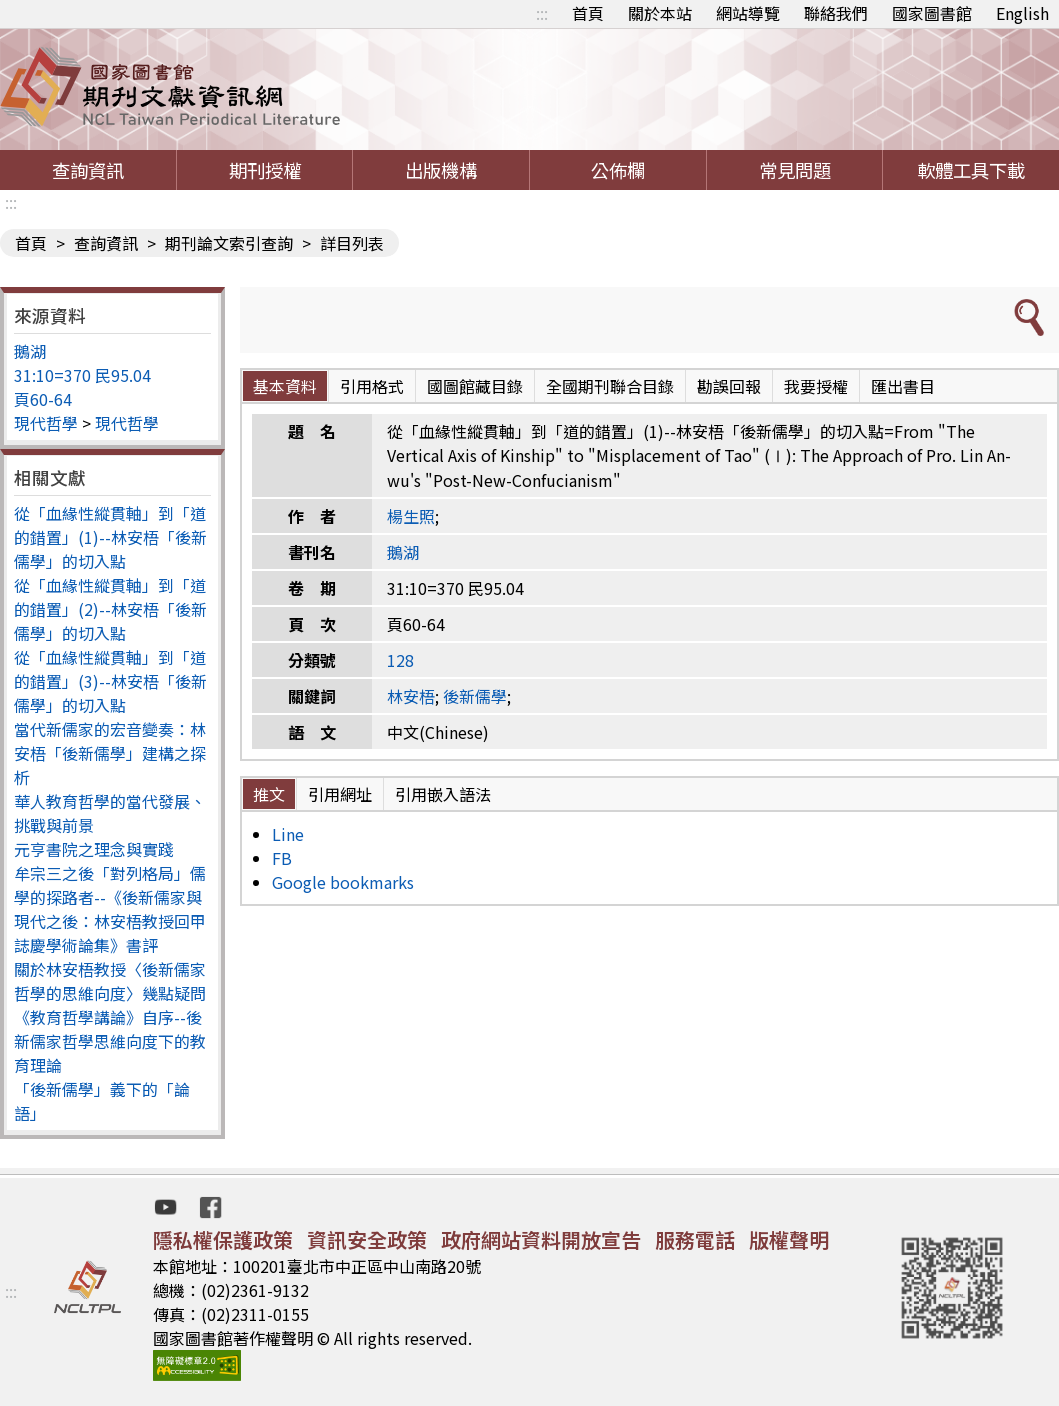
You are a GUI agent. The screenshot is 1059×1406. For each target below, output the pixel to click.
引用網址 (340, 794)
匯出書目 (903, 386)
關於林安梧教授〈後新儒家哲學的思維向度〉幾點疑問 (110, 981)
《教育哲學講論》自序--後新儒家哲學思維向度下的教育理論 (110, 1041)
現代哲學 (46, 423)
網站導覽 (748, 13)
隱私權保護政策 (223, 1239)
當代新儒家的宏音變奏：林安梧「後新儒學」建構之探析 (110, 753)
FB (282, 858)
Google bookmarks (343, 882)
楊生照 (411, 516)
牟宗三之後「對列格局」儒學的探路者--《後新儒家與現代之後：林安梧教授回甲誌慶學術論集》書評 (110, 909)
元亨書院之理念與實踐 (94, 849)
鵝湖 (30, 351)
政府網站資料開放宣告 (541, 1239)
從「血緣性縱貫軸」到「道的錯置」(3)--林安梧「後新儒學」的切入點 (110, 681)
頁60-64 (43, 399)
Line (288, 834)
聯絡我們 (836, 13)
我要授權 (816, 386)
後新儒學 (475, 696)
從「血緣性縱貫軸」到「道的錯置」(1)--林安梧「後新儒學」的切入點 (110, 537)
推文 (269, 794)
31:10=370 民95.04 (82, 375)
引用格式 (372, 386)
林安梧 (411, 696)
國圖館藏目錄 (475, 386)
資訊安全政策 (367, 1239)
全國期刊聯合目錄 (610, 386)
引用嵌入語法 (443, 794)
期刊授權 (265, 170)
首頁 (588, 13)
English (1022, 13)
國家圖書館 (932, 13)
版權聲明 (789, 1239)
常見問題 (795, 170)
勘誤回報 (729, 386)
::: (542, 13)
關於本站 (660, 13)
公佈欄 (618, 170)
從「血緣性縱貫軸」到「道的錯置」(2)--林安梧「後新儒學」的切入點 (110, 609)
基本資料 (285, 386)
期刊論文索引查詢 (229, 243)
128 (400, 660)
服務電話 (695, 1239)
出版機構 (441, 170)
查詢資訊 (88, 170)
